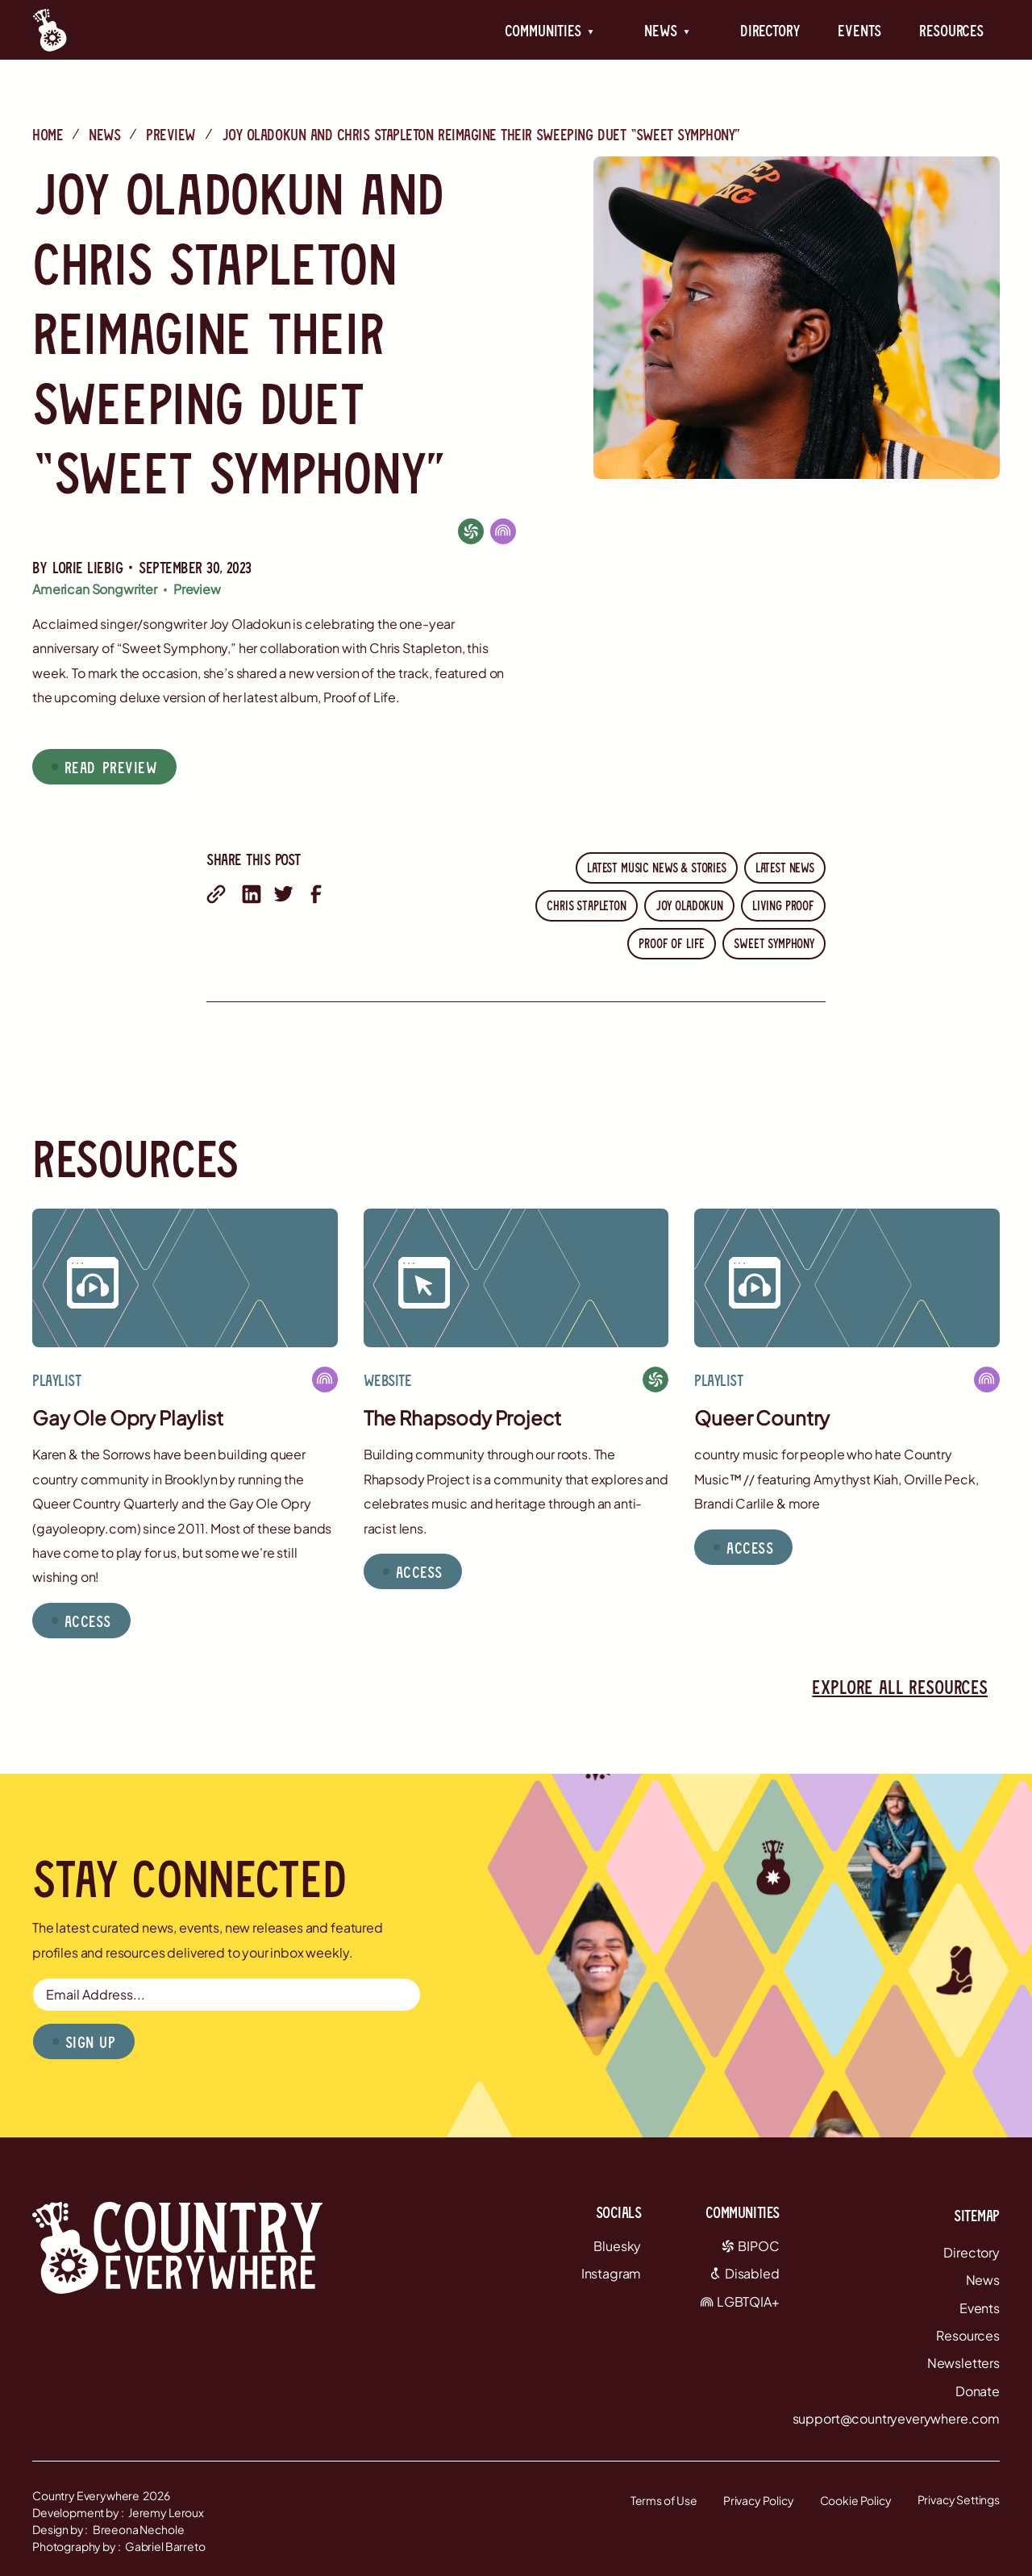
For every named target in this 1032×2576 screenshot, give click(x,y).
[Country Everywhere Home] (49, 30)
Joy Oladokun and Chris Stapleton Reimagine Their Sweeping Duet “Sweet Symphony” (481, 134)
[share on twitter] (284, 894)
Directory (770, 30)
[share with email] (216, 894)
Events (859, 30)
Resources (951, 30)
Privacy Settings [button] (959, 2499)
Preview (171, 134)
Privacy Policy (758, 2500)
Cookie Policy (856, 2500)
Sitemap (977, 2214)
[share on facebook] (316, 894)
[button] (549, 30)
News (104, 134)
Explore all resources (900, 1686)
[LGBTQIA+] (503, 531)
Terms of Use (663, 2500)
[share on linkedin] (251, 894)
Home (47, 134)
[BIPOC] (471, 531)
